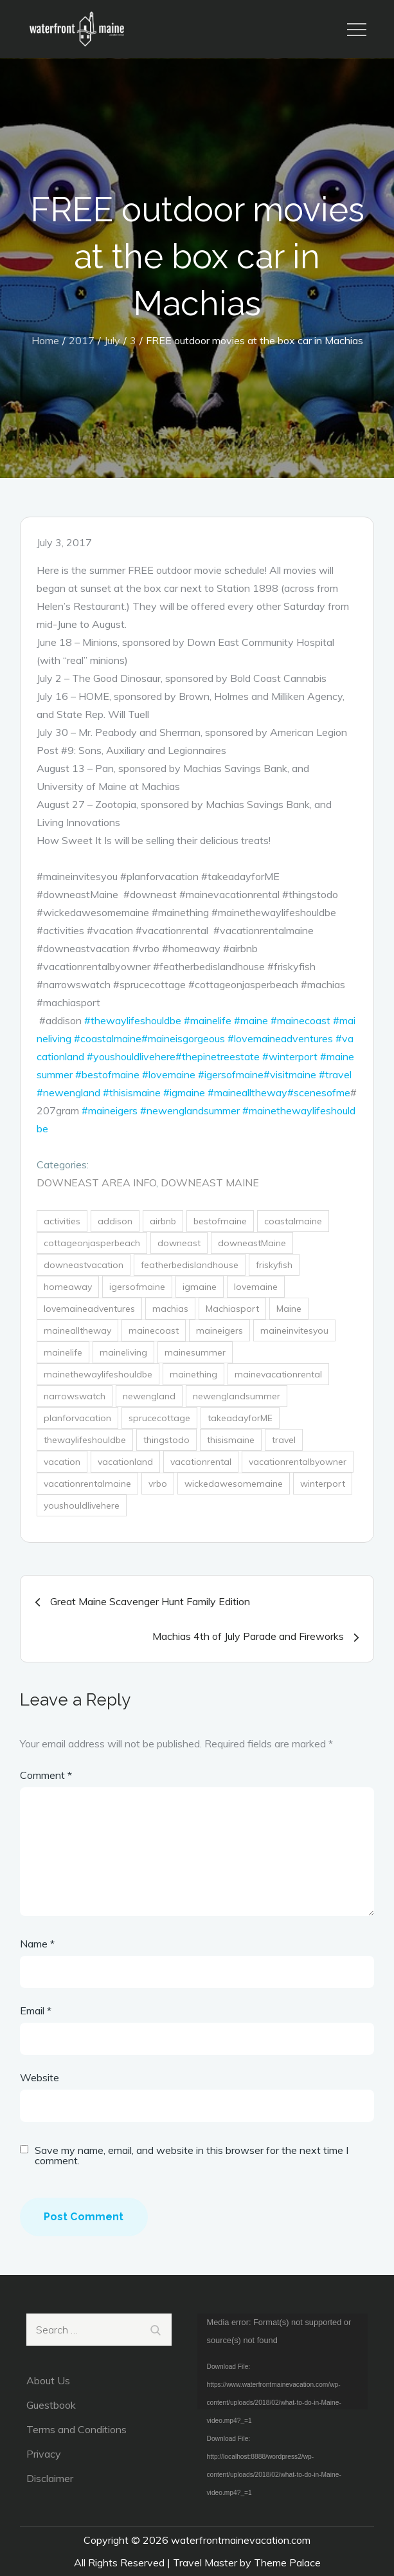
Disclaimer (49, 2478)
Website (39, 2077)
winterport (322, 1483)
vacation (62, 1461)
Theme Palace (287, 2562)
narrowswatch (74, 1396)
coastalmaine (293, 1221)
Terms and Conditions (76, 2429)
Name (37, 1943)
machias (170, 1308)
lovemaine (256, 1287)
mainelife (63, 1352)
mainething (193, 1374)
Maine (288, 1308)
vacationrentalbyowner (297, 1461)
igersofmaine (137, 1287)
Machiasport (232, 1308)
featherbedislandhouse (189, 1265)
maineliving (123, 1352)
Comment (46, 1775)
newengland (149, 1396)
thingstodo (166, 1440)
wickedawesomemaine (233, 1483)
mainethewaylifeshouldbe (98, 1374)
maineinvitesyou (294, 1330)
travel (284, 1440)
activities (62, 1221)
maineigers (219, 1330)
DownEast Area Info (96, 1182)
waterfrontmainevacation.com (240, 2540)
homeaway (68, 1287)
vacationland (125, 1461)
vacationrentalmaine (87, 1483)
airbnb (163, 1221)
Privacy (43, 2453)
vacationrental (200, 1461)
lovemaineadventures (89, 1308)
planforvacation (77, 1418)
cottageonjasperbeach (92, 1243)
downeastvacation (83, 1265)
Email (35, 2010)
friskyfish (274, 1265)
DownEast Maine (210, 1182)
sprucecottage (159, 1418)
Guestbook (51, 2404)
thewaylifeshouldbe (85, 1440)
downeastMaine (252, 1243)
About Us (48, 2380)
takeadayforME (240, 1418)
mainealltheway (77, 1330)
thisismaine (231, 1440)
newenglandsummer (236, 1396)
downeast (179, 1243)
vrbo (157, 1483)
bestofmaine (220, 1221)
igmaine (200, 1287)
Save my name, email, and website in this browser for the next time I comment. (191, 2155)
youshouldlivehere (82, 1505)
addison (115, 1221)
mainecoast (154, 1330)
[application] (282, 2362)
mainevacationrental (278, 1374)
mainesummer (195, 1352)
